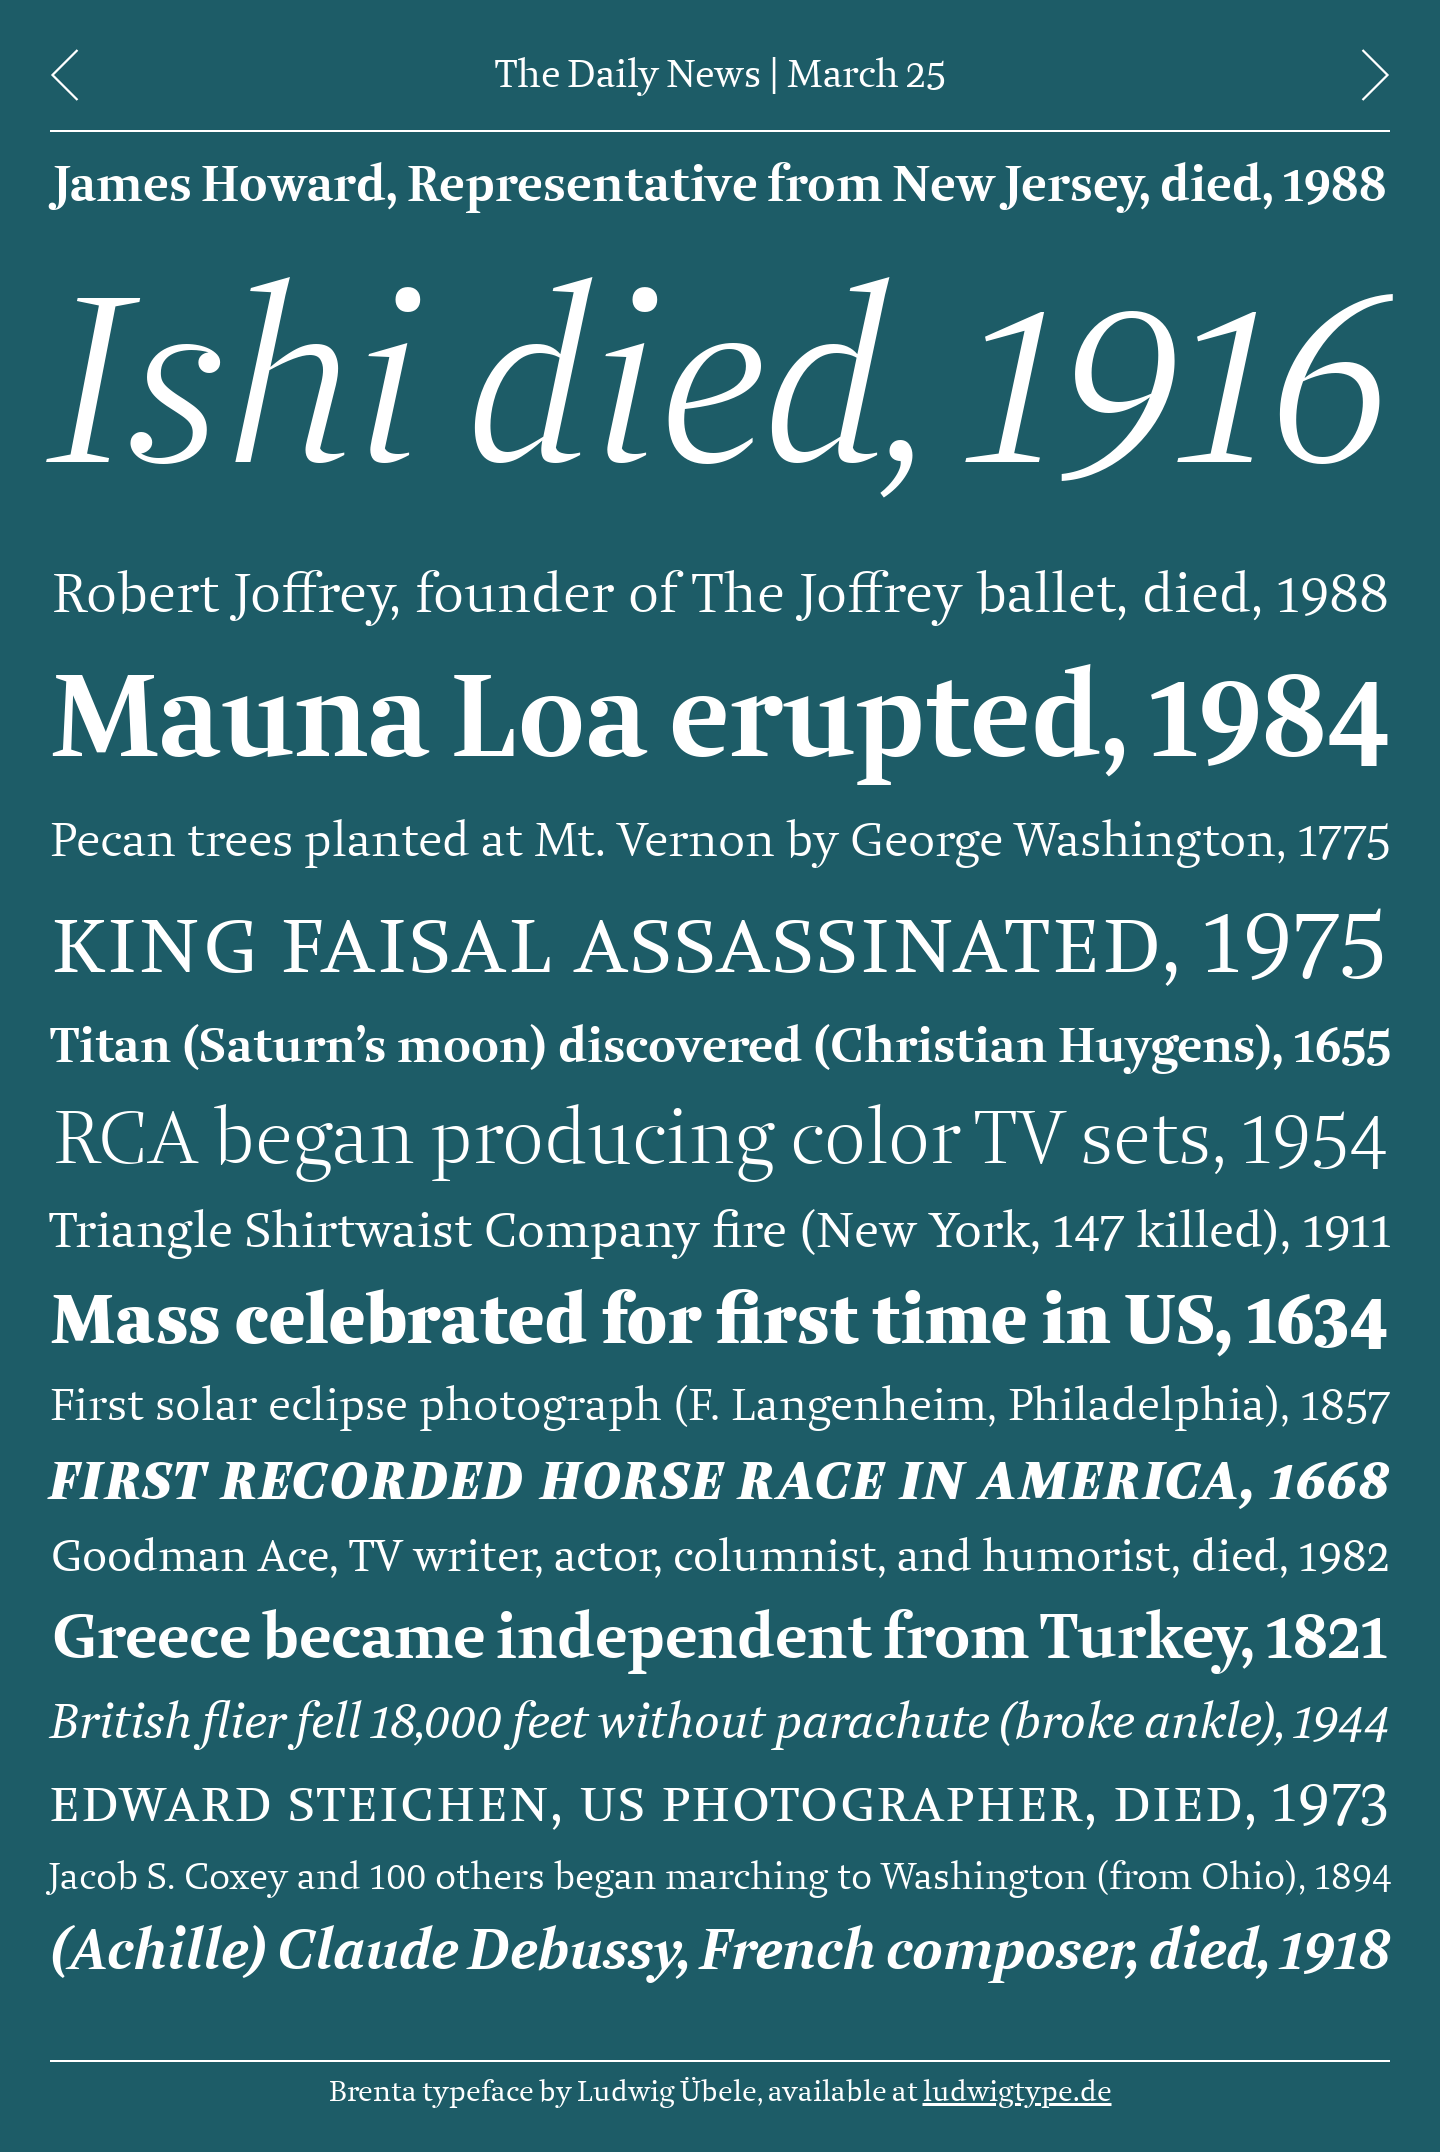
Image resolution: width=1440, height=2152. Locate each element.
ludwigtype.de (1017, 2092)
